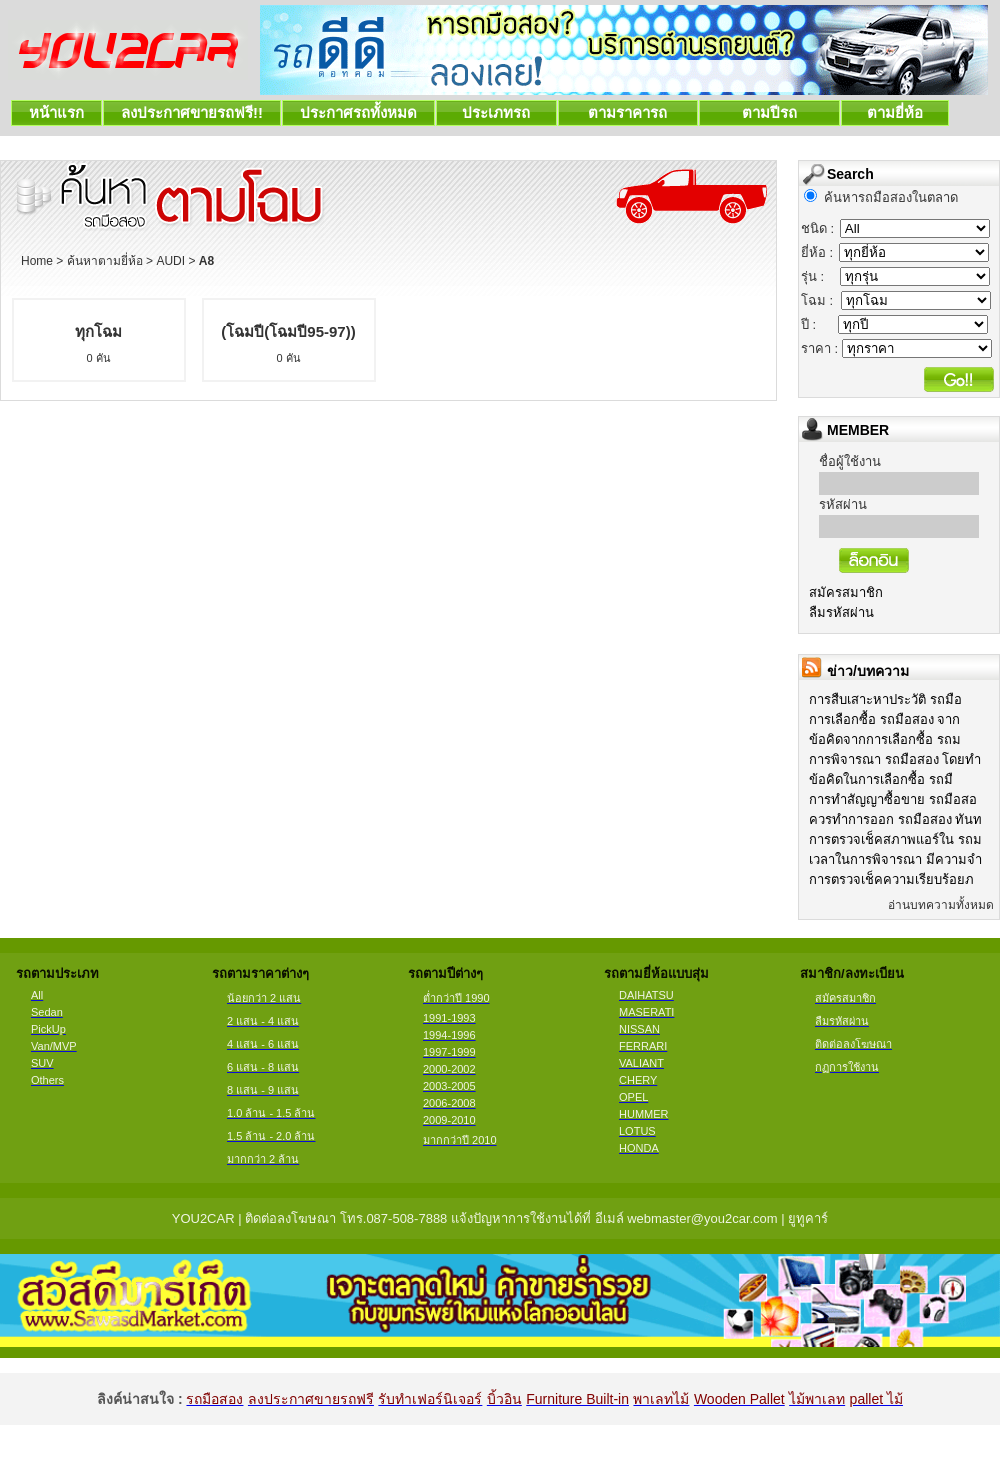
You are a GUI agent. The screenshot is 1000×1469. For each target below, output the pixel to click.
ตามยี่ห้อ (895, 112)
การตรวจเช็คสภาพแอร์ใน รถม (895, 839)
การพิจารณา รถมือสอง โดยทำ (895, 759)
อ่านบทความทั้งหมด (941, 905)
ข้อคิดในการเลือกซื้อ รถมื (881, 779)
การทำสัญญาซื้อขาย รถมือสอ (893, 799)
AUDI (170, 261)
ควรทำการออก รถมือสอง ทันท (895, 819)
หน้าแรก (56, 112)
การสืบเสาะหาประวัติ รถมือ (885, 699)
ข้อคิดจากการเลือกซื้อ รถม (885, 739)
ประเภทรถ (496, 112)
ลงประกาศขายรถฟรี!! (192, 112)
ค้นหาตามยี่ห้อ (105, 261)
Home (37, 261)
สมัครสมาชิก (846, 592)
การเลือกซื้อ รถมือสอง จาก (884, 719)
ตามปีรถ (769, 112)
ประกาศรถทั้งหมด (358, 112)
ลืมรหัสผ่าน (841, 612)
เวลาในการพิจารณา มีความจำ (895, 859)
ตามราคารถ (628, 112)
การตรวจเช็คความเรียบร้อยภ (891, 879)
